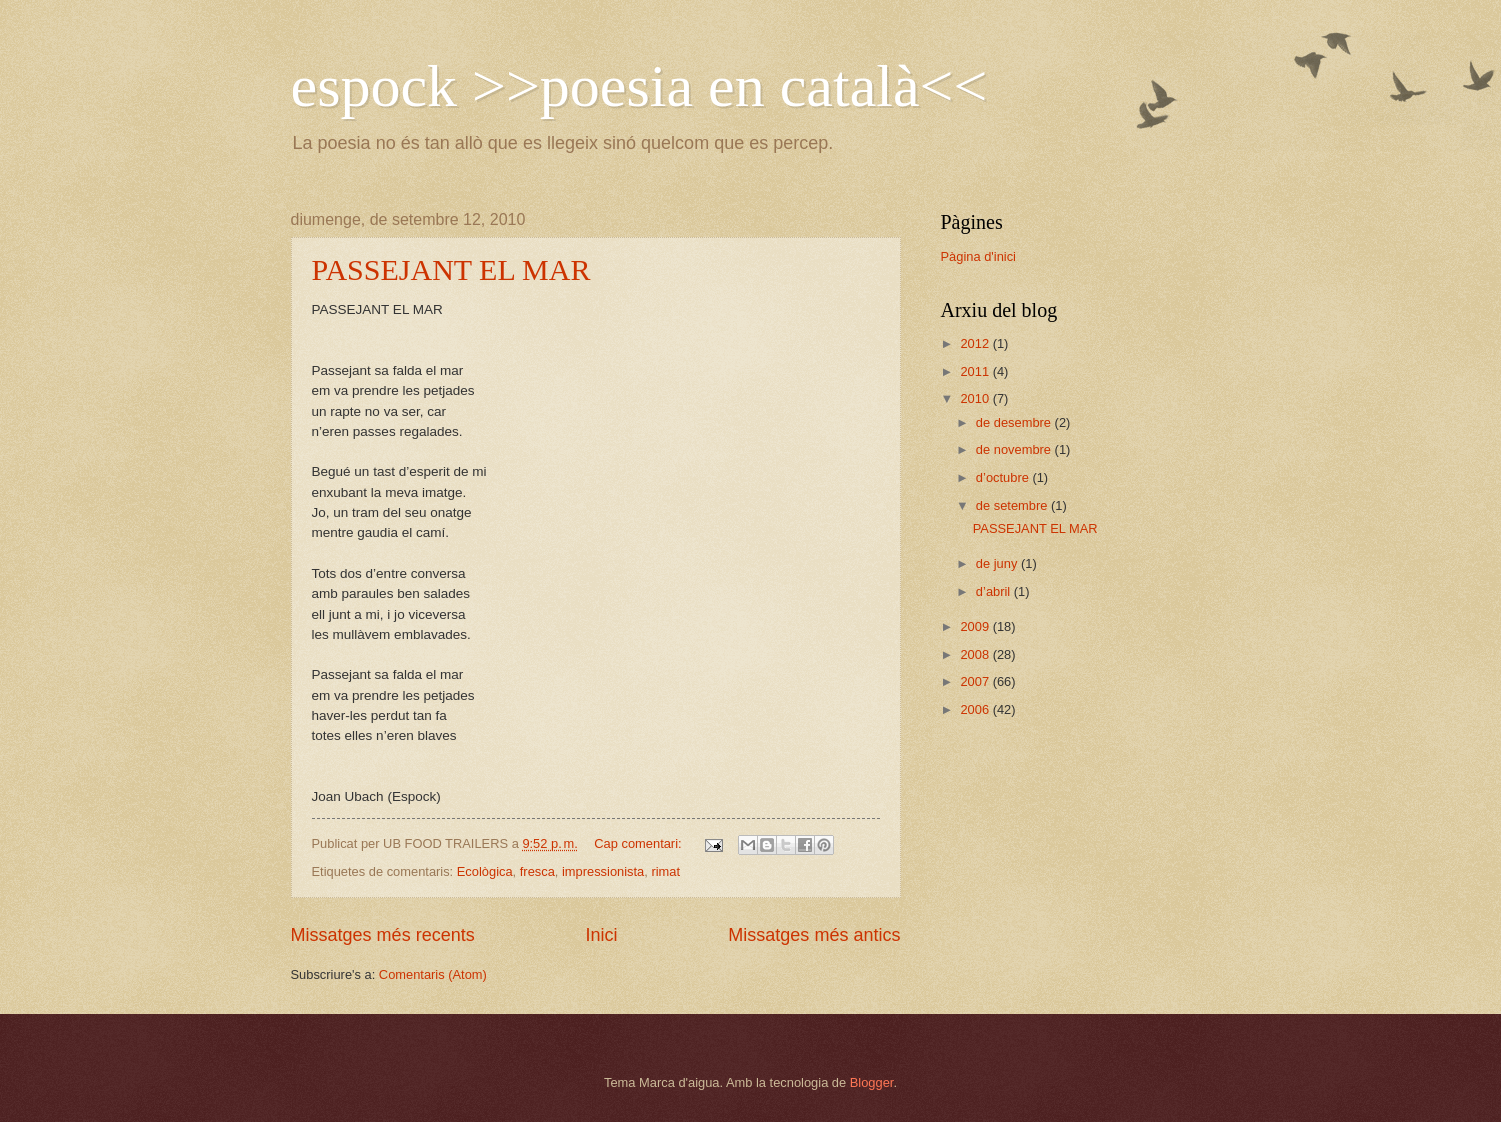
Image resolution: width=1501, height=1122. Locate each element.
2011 (976, 371)
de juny (998, 563)
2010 (976, 398)
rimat (665, 871)
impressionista (603, 871)
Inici (601, 935)
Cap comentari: (639, 843)
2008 (976, 654)
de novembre (1015, 449)
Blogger (872, 1082)
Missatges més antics (814, 935)
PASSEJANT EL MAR (451, 269)
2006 (976, 709)
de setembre (1013, 505)
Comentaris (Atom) (433, 974)
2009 (976, 626)
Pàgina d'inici (978, 256)
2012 (976, 343)
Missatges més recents (383, 935)
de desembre (1015, 422)
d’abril (995, 591)
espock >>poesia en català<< (639, 86)
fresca (537, 871)
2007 (976, 681)
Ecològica (485, 871)
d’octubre (1004, 477)
